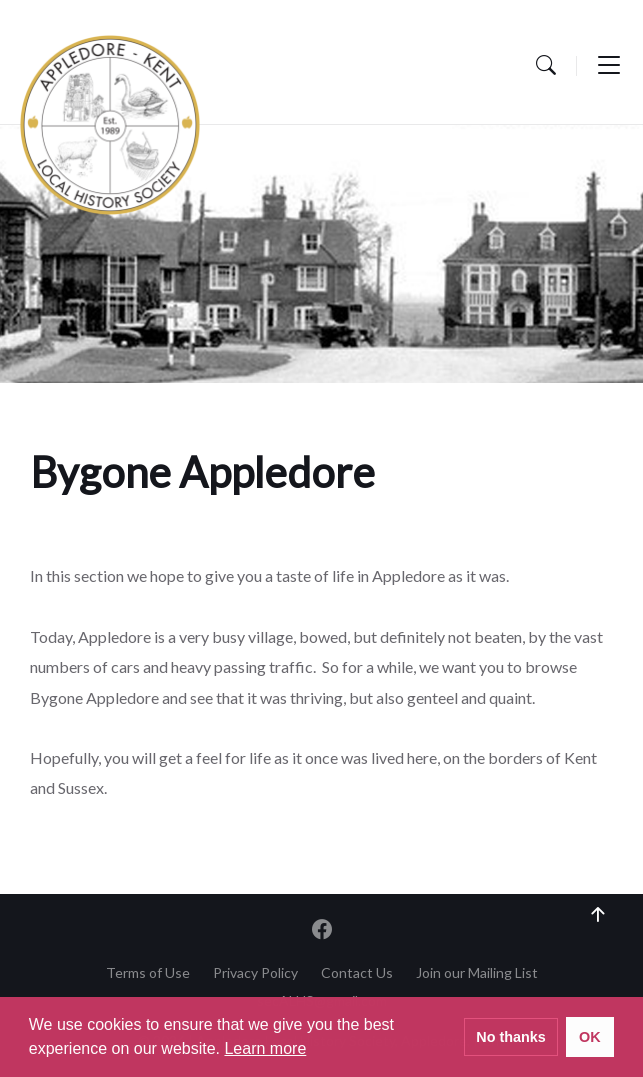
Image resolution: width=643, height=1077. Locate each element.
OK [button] (590, 1037)
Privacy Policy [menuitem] (255, 972)
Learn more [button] (265, 1048)
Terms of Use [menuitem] (148, 972)
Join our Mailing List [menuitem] (477, 972)
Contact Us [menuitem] (357, 972)
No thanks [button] (511, 1037)
